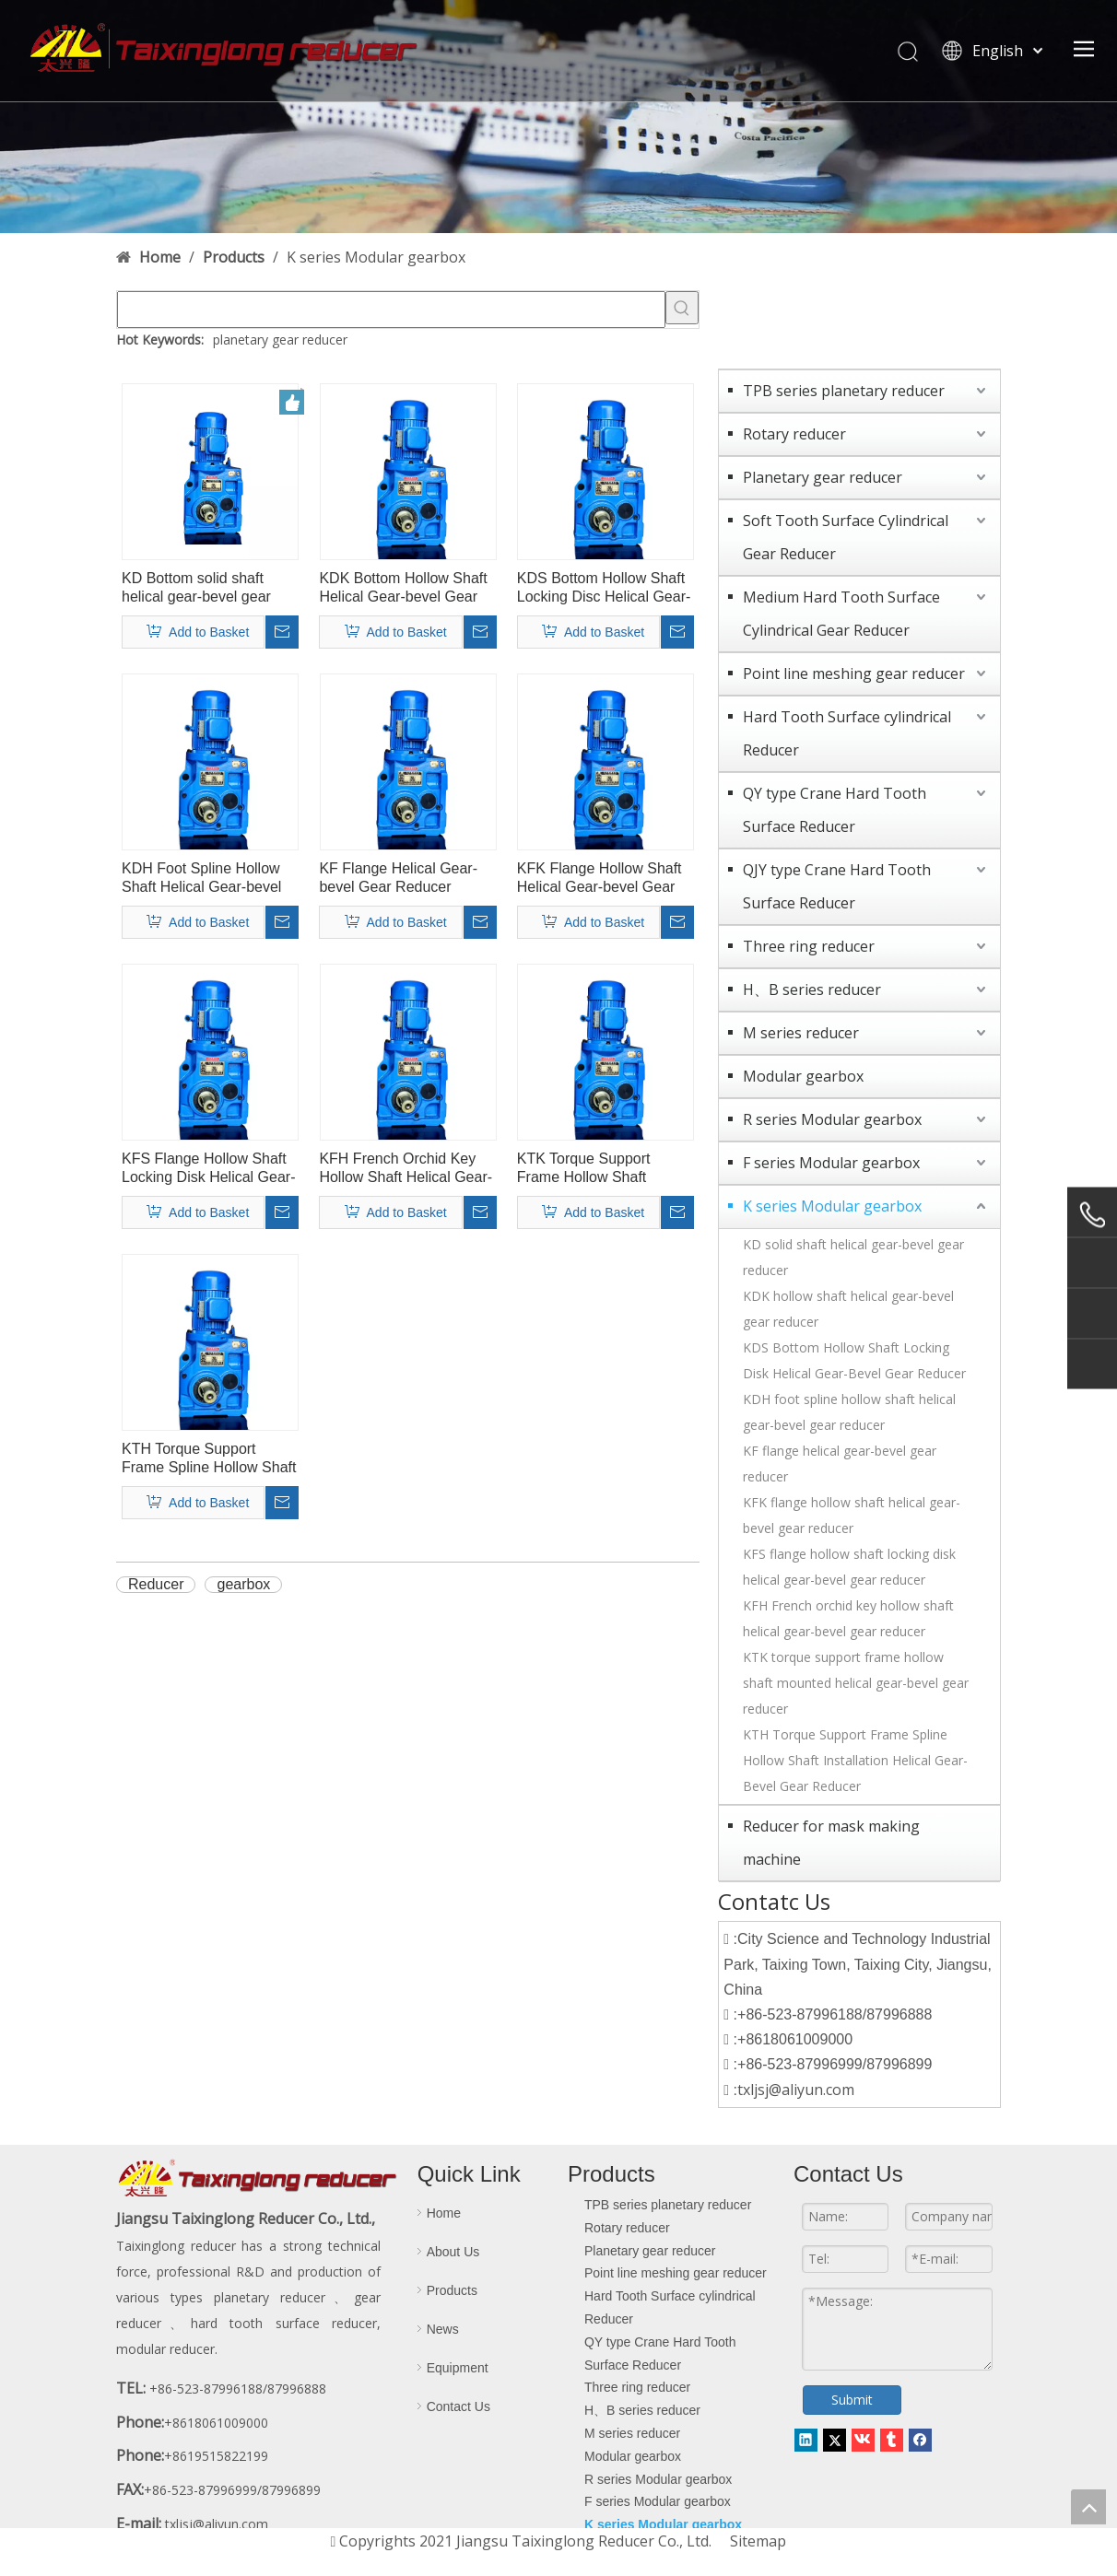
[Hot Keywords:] (682, 307)
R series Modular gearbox (832, 1119)
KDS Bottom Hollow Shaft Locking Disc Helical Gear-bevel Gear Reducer (604, 588)
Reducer (155, 1584)
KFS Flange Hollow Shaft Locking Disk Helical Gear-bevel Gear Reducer (209, 1169)
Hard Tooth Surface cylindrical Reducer (847, 733)
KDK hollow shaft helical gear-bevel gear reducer (848, 1308)
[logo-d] (257, 2179)
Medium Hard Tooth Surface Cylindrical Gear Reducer (841, 613)
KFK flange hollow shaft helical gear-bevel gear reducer (851, 1515)
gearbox (243, 1584)
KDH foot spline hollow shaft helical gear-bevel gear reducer (849, 1412)
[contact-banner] (558, 116)
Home (444, 2213)
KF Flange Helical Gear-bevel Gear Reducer (398, 878)
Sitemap (758, 2541)
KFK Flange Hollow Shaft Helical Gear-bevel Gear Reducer (599, 878)
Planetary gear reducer (822, 477)
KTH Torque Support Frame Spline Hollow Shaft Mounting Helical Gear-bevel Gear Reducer (209, 1459)
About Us (453, 2251)
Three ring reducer (809, 946)
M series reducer (801, 1033)
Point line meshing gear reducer (854, 673)
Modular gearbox (803, 1076)
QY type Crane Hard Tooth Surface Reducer (834, 810)
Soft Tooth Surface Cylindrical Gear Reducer (845, 537)
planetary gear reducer (280, 339)
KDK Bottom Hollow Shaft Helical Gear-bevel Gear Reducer (403, 588)
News (443, 2329)
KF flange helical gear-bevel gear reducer (839, 1463)
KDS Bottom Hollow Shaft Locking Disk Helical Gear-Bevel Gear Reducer (854, 1360)
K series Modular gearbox (832, 1206)
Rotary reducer (794, 434)
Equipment (457, 2367)
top (1088, 2506)
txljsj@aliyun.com (795, 2089)
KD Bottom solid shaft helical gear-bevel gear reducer (196, 588)
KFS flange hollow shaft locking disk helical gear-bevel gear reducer (849, 1566)
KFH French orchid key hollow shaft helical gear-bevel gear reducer (848, 1618)
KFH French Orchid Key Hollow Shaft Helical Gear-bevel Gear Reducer (405, 1169)
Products (452, 2290)
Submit (842, 2399)
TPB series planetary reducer (844, 391)
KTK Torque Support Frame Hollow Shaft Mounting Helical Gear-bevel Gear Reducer (592, 1169)
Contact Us (458, 2406)
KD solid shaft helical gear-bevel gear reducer (853, 1257)
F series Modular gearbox (831, 1163)
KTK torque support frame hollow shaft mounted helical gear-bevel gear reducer (856, 1682)
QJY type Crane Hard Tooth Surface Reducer (837, 886)
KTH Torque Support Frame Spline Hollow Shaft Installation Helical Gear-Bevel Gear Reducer (855, 1760)
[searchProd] (391, 309)
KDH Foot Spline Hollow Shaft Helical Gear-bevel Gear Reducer (201, 878)
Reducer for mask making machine (831, 1842)
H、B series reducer (812, 989)
